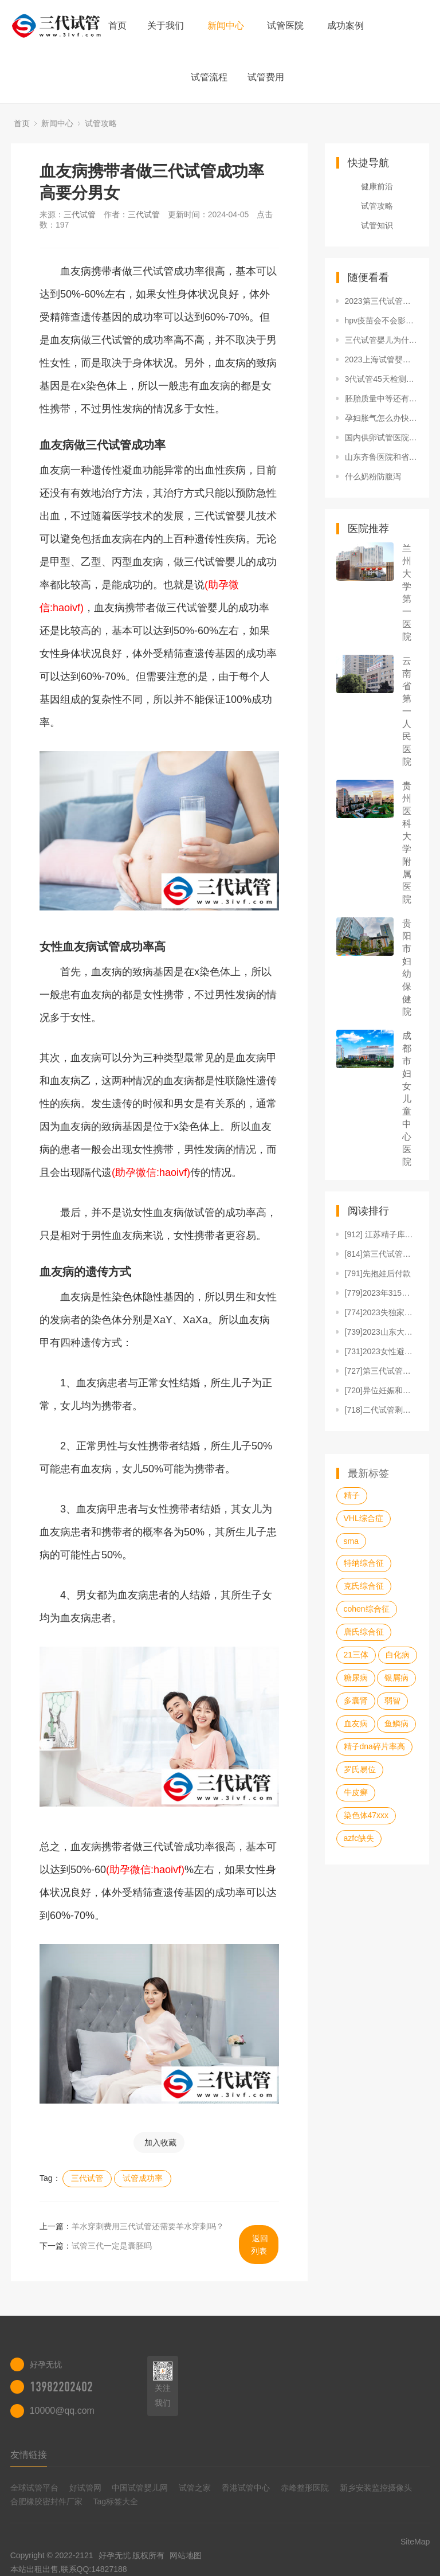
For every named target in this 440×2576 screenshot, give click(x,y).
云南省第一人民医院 (406, 711)
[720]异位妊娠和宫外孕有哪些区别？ (381, 1390)
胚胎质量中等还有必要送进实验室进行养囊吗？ (381, 398)
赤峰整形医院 (305, 2487)
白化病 (398, 1654)
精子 (352, 1495)
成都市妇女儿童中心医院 (406, 1099)
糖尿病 (356, 1677)
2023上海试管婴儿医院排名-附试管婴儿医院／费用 (381, 359)
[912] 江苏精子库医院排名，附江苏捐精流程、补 (381, 1234)
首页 (117, 25)
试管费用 (265, 77)
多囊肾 (356, 1700)
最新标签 (368, 1473)
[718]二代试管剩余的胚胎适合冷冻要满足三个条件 (381, 1409)
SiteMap (415, 2541)
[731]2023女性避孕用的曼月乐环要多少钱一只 (381, 1351)
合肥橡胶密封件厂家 (46, 2501)
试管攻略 (101, 123)
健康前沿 (377, 186)
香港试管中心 (246, 2487)
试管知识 (377, 225)
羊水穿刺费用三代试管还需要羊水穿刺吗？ (148, 2226)
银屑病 (396, 1677)
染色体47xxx (366, 1815)
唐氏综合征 (364, 1631)
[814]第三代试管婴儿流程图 (381, 1253)
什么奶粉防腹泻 (373, 476)
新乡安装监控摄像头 (376, 2487)
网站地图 (186, 2555)
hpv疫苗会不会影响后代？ (381, 320)
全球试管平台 (34, 2487)
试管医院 (285, 25)
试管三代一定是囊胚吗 (112, 2245)
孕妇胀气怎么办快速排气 (381, 418)
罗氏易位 (360, 1769)
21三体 (356, 1654)
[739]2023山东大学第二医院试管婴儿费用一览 (381, 1331)
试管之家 (195, 2487)
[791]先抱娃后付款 (378, 1273)
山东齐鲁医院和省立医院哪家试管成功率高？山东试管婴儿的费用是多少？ (381, 457)
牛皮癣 (356, 1792)
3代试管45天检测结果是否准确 (381, 379)
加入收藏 (160, 2142)
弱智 (392, 1700)
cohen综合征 (367, 1608)
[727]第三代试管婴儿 (381, 1370)
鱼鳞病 (396, 1723)
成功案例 (345, 25)
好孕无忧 (115, 2555)
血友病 (356, 1723)
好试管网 (85, 2487)
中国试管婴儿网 (140, 2487)
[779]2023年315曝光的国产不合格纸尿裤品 (381, 1292)
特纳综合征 (364, 1563)
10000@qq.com (62, 2410)
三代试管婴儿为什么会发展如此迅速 (381, 340)
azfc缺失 (359, 1838)
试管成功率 (143, 2178)
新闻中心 (225, 25)
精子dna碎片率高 (374, 1746)
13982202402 (61, 2386)
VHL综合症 (363, 1518)
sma (351, 1541)
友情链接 (28, 2455)
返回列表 (260, 2245)
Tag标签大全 (116, 2501)
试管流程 (209, 77)
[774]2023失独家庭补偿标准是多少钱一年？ (381, 1312)
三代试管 (80, 214)
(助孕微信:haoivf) (151, 1172)
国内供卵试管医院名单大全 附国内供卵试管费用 (381, 437)
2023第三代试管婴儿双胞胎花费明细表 (381, 301)
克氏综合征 (364, 1585)
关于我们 (165, 25)
